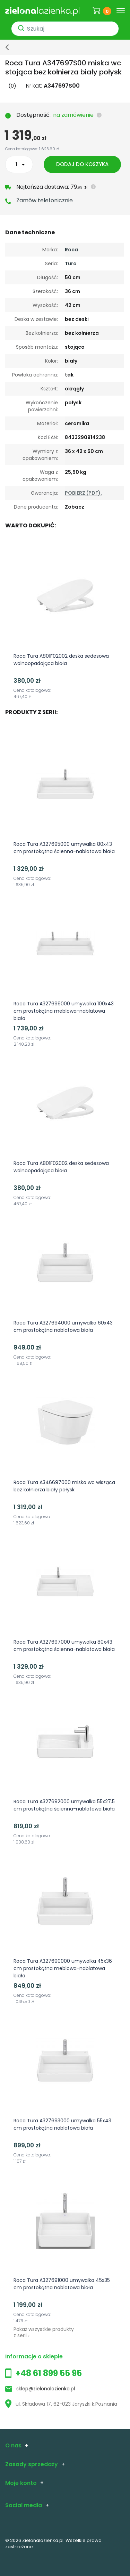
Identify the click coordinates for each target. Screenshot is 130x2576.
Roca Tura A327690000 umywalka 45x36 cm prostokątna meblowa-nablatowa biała (63, 1968)
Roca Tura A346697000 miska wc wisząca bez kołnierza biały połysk (64, 1486)
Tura (71, 263)
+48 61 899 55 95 (49, 2373)
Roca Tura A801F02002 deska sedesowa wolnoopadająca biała (61, 660)
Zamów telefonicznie (44, 200)
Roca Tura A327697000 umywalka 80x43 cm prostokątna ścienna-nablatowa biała (64, 1645)
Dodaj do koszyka (84, 164)
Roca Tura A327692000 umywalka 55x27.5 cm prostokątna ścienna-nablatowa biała (64, 1805)
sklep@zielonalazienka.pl (45, 2388)
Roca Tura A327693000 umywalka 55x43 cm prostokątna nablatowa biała (62, 2124)
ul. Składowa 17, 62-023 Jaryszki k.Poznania (61, 2403)
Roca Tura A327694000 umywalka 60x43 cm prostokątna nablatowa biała (63, 1326)
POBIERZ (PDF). (83, 492)
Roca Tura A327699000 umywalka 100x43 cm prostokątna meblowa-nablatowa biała (64, 1011)
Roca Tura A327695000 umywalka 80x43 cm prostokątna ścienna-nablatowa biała (64, 848)
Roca (71, 249)
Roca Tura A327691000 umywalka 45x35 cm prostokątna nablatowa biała (62, 2284)
